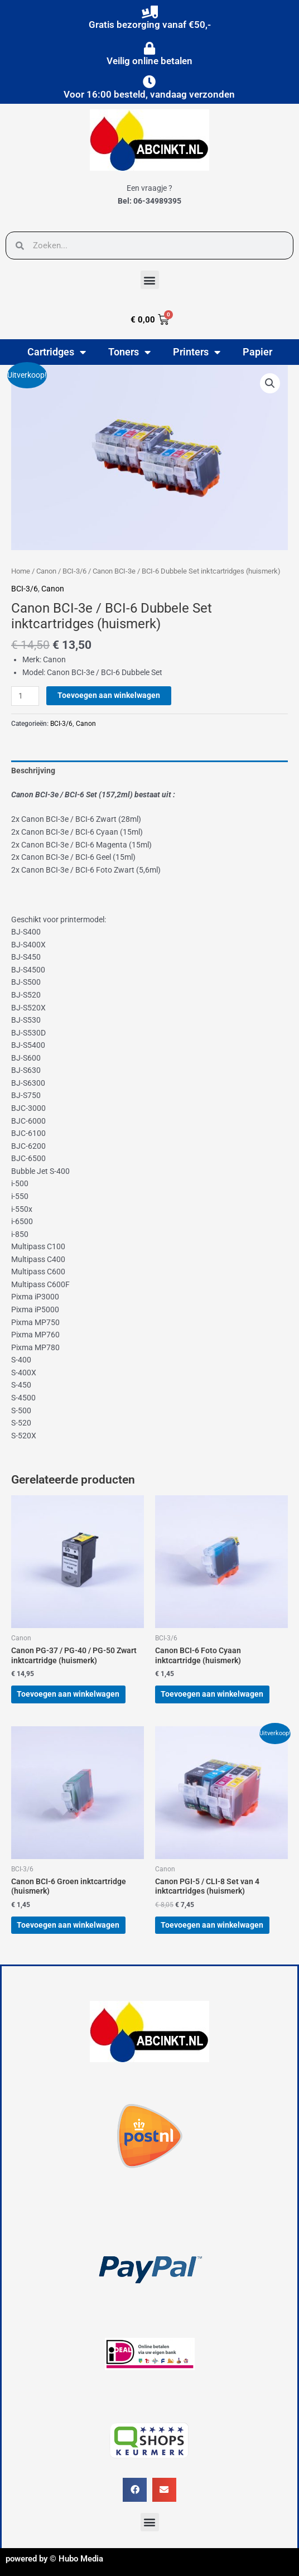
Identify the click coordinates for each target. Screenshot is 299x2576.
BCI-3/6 (74, 571)
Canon (46, 571)
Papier (257, 352)
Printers (196, 352)
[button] (150, 280)
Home (20, 571)
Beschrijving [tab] (33, 770)
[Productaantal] (25, 696)
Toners (129, 352)
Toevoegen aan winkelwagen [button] (68, 1693)
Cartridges (56, 352)
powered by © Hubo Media (54, 2559)
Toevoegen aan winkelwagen (108, 695)
